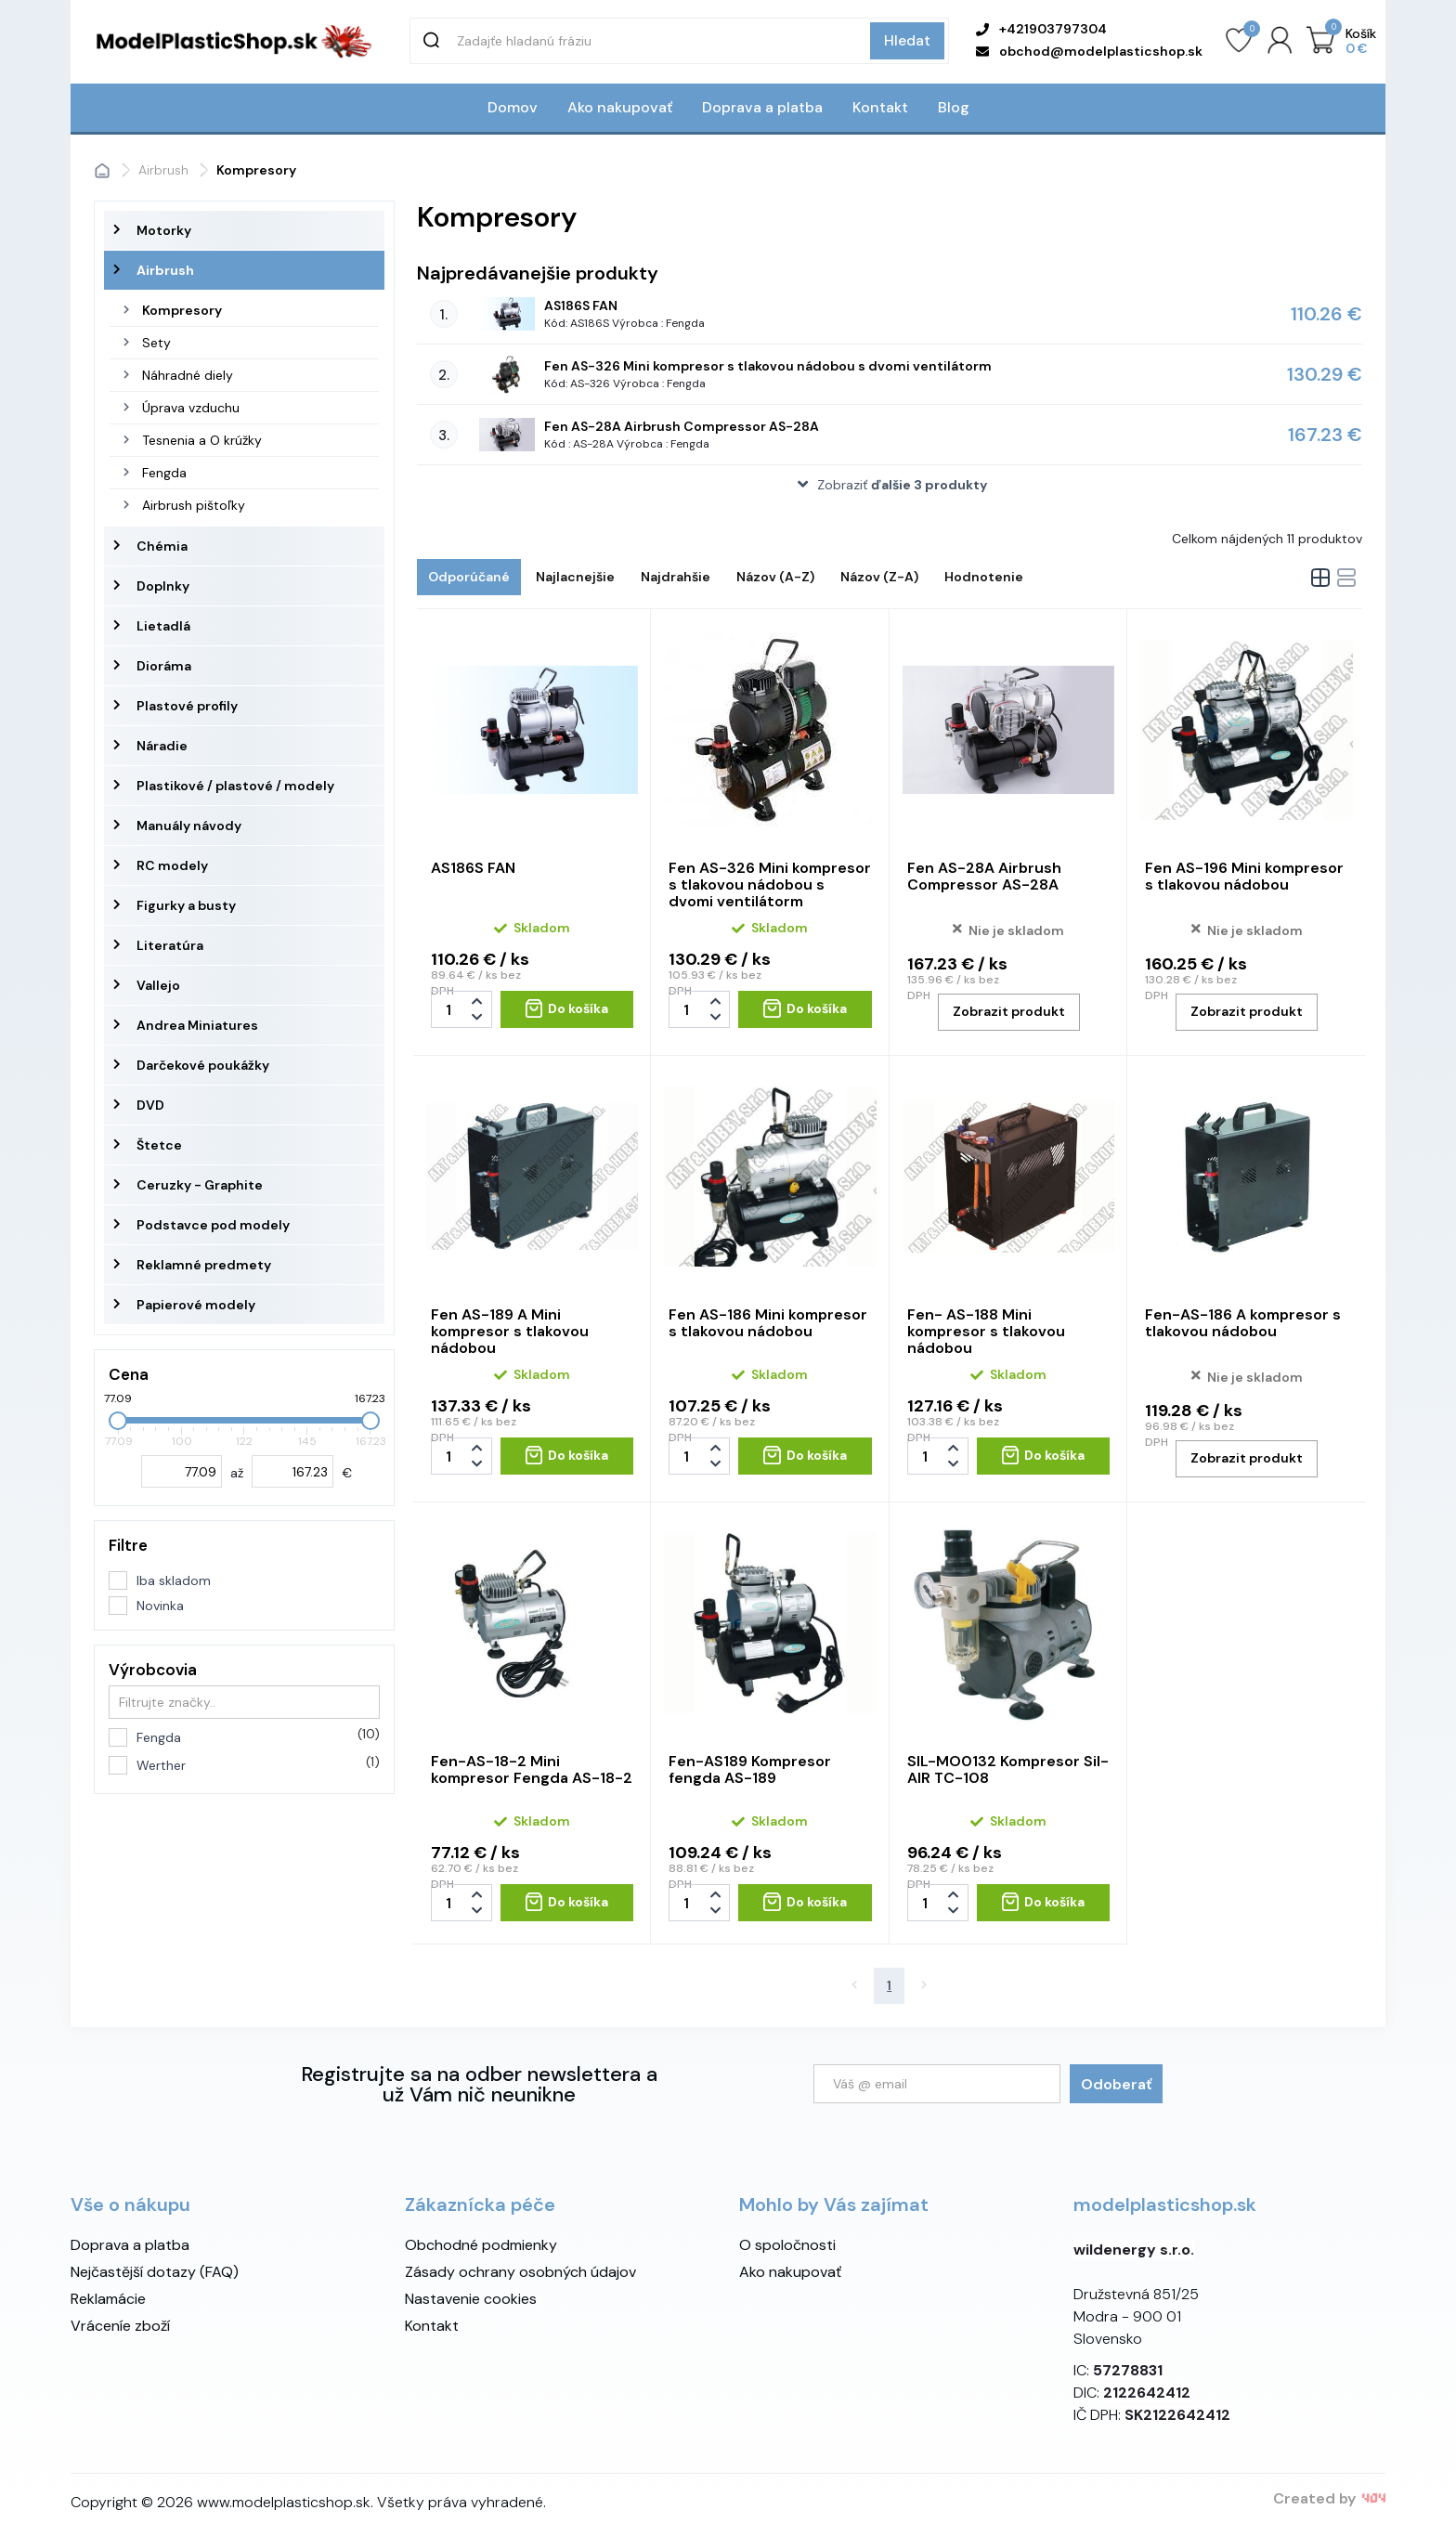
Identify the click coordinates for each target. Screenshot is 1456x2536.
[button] (890, 485)
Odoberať (1116, 2084)
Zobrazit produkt (1009, 1011)
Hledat (907, 40)
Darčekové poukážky (202, 1065)
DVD (150, 1105)
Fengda (164, 472)
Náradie (162, 745)
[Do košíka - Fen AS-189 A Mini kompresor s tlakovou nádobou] (567, 1456)
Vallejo (158, 985)
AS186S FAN (581, 305)
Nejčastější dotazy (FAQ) (155, 2272)
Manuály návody (188, 825)
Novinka (160, 1605)
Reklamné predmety (203, 1264)
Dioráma (163, 665)
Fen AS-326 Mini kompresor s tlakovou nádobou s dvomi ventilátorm (768, 366)
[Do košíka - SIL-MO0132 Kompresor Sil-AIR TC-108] (1044, 1902)
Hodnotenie (983, 576)
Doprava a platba (762, 107)
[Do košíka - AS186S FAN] (567, 1009)
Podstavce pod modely (213, 1224)
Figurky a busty (186, 905)
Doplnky (162, 586)
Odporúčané (469, 576)
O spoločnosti (787, 2245)
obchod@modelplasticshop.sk (1089, 51)
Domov (513, 107)
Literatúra (169, 945)
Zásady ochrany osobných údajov (520, 2272)
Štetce (159, 1145)
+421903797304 (1041, 28)
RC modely (172, 865)
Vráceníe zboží (120, 2325)
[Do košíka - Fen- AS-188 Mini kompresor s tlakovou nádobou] (1044, 1456)
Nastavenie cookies (471, 2298)
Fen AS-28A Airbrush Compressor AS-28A (681, 426)
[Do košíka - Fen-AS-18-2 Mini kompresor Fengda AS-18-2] (567, 1902)
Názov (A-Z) (775, 576)
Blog (953, 107)
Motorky (163, 230)
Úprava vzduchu (191, 407)
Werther (258, 1764)
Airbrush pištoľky (193, 505)
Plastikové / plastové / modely (235, 785)
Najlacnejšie (575, 576)
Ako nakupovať (619, 107)
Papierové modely (195, 1304)
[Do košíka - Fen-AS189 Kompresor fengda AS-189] (805, 1902)
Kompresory (182, 310)
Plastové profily (187, 705)
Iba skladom (173, 1580)
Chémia (162, 546)
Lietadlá (163, 626)
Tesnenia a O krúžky (202, 440)
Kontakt (880, 107)
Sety (156, 342)
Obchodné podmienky (481, 2245)
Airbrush (165, 270)
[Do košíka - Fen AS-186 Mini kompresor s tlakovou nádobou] (805, 1456)
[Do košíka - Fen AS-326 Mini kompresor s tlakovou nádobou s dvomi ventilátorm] (805, 1009)
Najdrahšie (675, 576)
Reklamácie (108, 2298)
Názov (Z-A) (879, 576)
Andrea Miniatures (197, 1025)
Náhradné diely (187, 375)
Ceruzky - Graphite (199, 1185)
